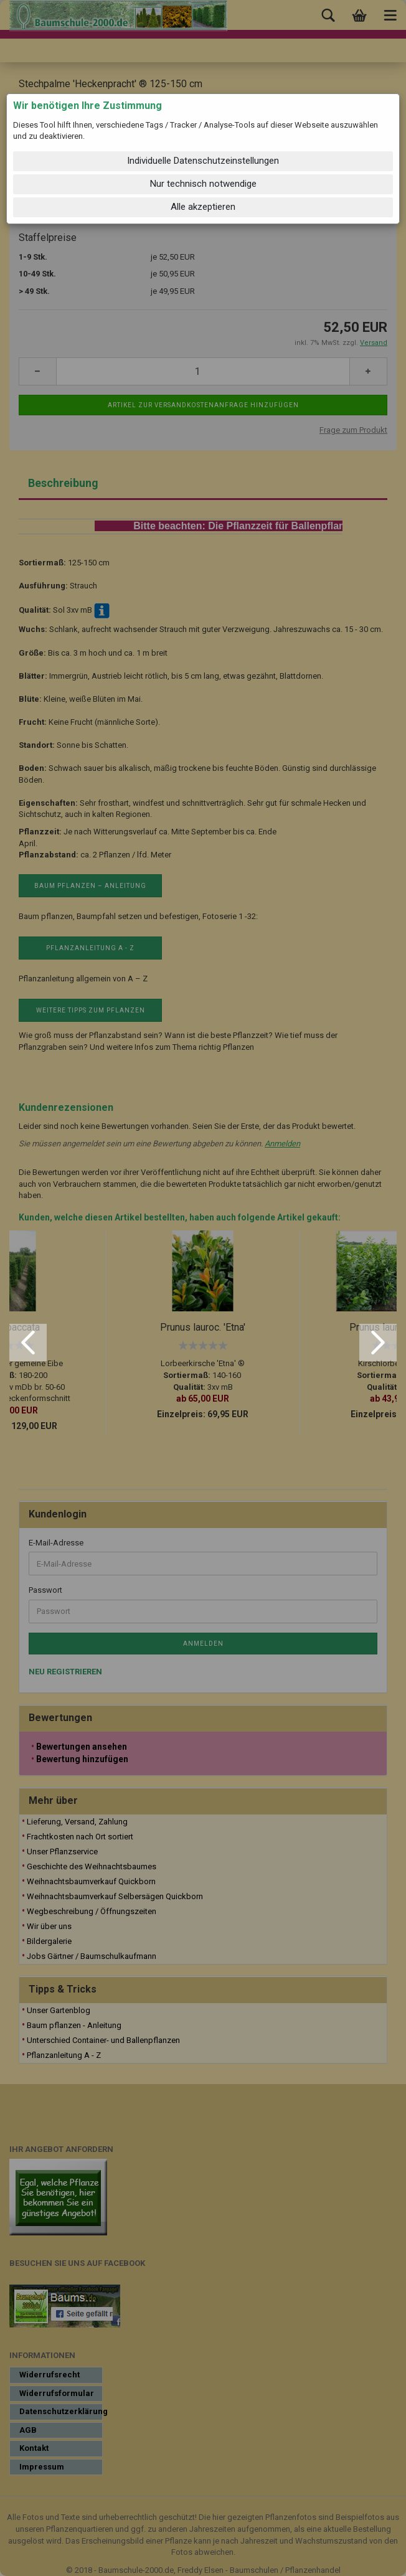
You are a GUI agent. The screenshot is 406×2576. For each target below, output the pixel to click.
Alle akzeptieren (203, 206)
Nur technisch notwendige (203, 183)
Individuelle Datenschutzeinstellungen (203, 160)
